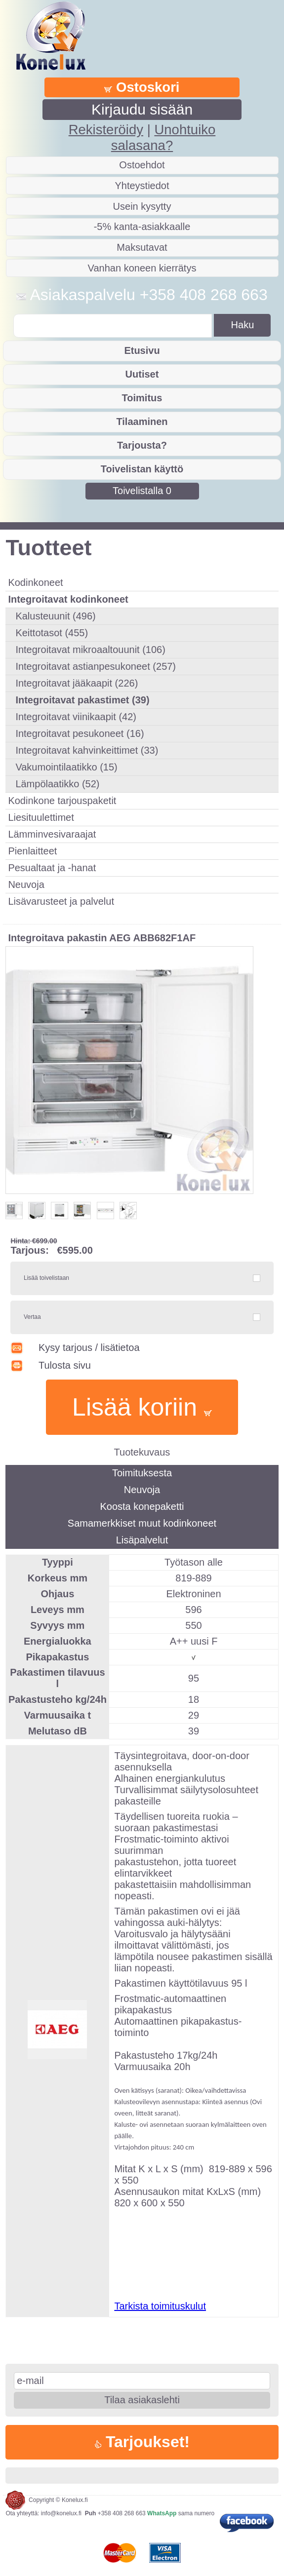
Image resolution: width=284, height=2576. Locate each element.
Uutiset (142, 374)
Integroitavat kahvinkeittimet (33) (86, 750)
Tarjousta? (142, 445)
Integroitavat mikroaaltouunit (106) (90, 649)
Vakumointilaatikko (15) (66, 767)
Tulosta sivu (50, 1365)
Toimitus (142, 397)
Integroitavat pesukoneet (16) (79, 733)
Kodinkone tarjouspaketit (62, 800)
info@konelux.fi (61, 2513)
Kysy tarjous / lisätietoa (74, 1347)
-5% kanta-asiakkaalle (142, 226)
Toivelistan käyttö (142, 468)
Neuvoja (26, 884)
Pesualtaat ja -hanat (52, 867)
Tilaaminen (141, 421)
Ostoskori (141, 87)
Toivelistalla (142, 490)
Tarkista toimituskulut (160, 2306)
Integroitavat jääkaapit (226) (76, 683)
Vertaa (32, 1316)
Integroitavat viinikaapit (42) (75, 716)
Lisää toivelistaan (46, 1277)
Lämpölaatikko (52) (57, 783)
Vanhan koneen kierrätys (142, 268)
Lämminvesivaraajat (52, 834)
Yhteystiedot (142, 185)
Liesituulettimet (41, 817)
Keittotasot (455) (51, 632)
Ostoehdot (141, 164)
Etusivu (142, 350)
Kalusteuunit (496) (55, 616)
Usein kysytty (142, 206)
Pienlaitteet (32, 851)
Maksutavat (142, 247)
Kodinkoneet (35, 582)
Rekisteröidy (106, 129)
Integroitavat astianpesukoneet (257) (95, 666)
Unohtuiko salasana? (163, 137)
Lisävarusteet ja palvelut (61, 901)
